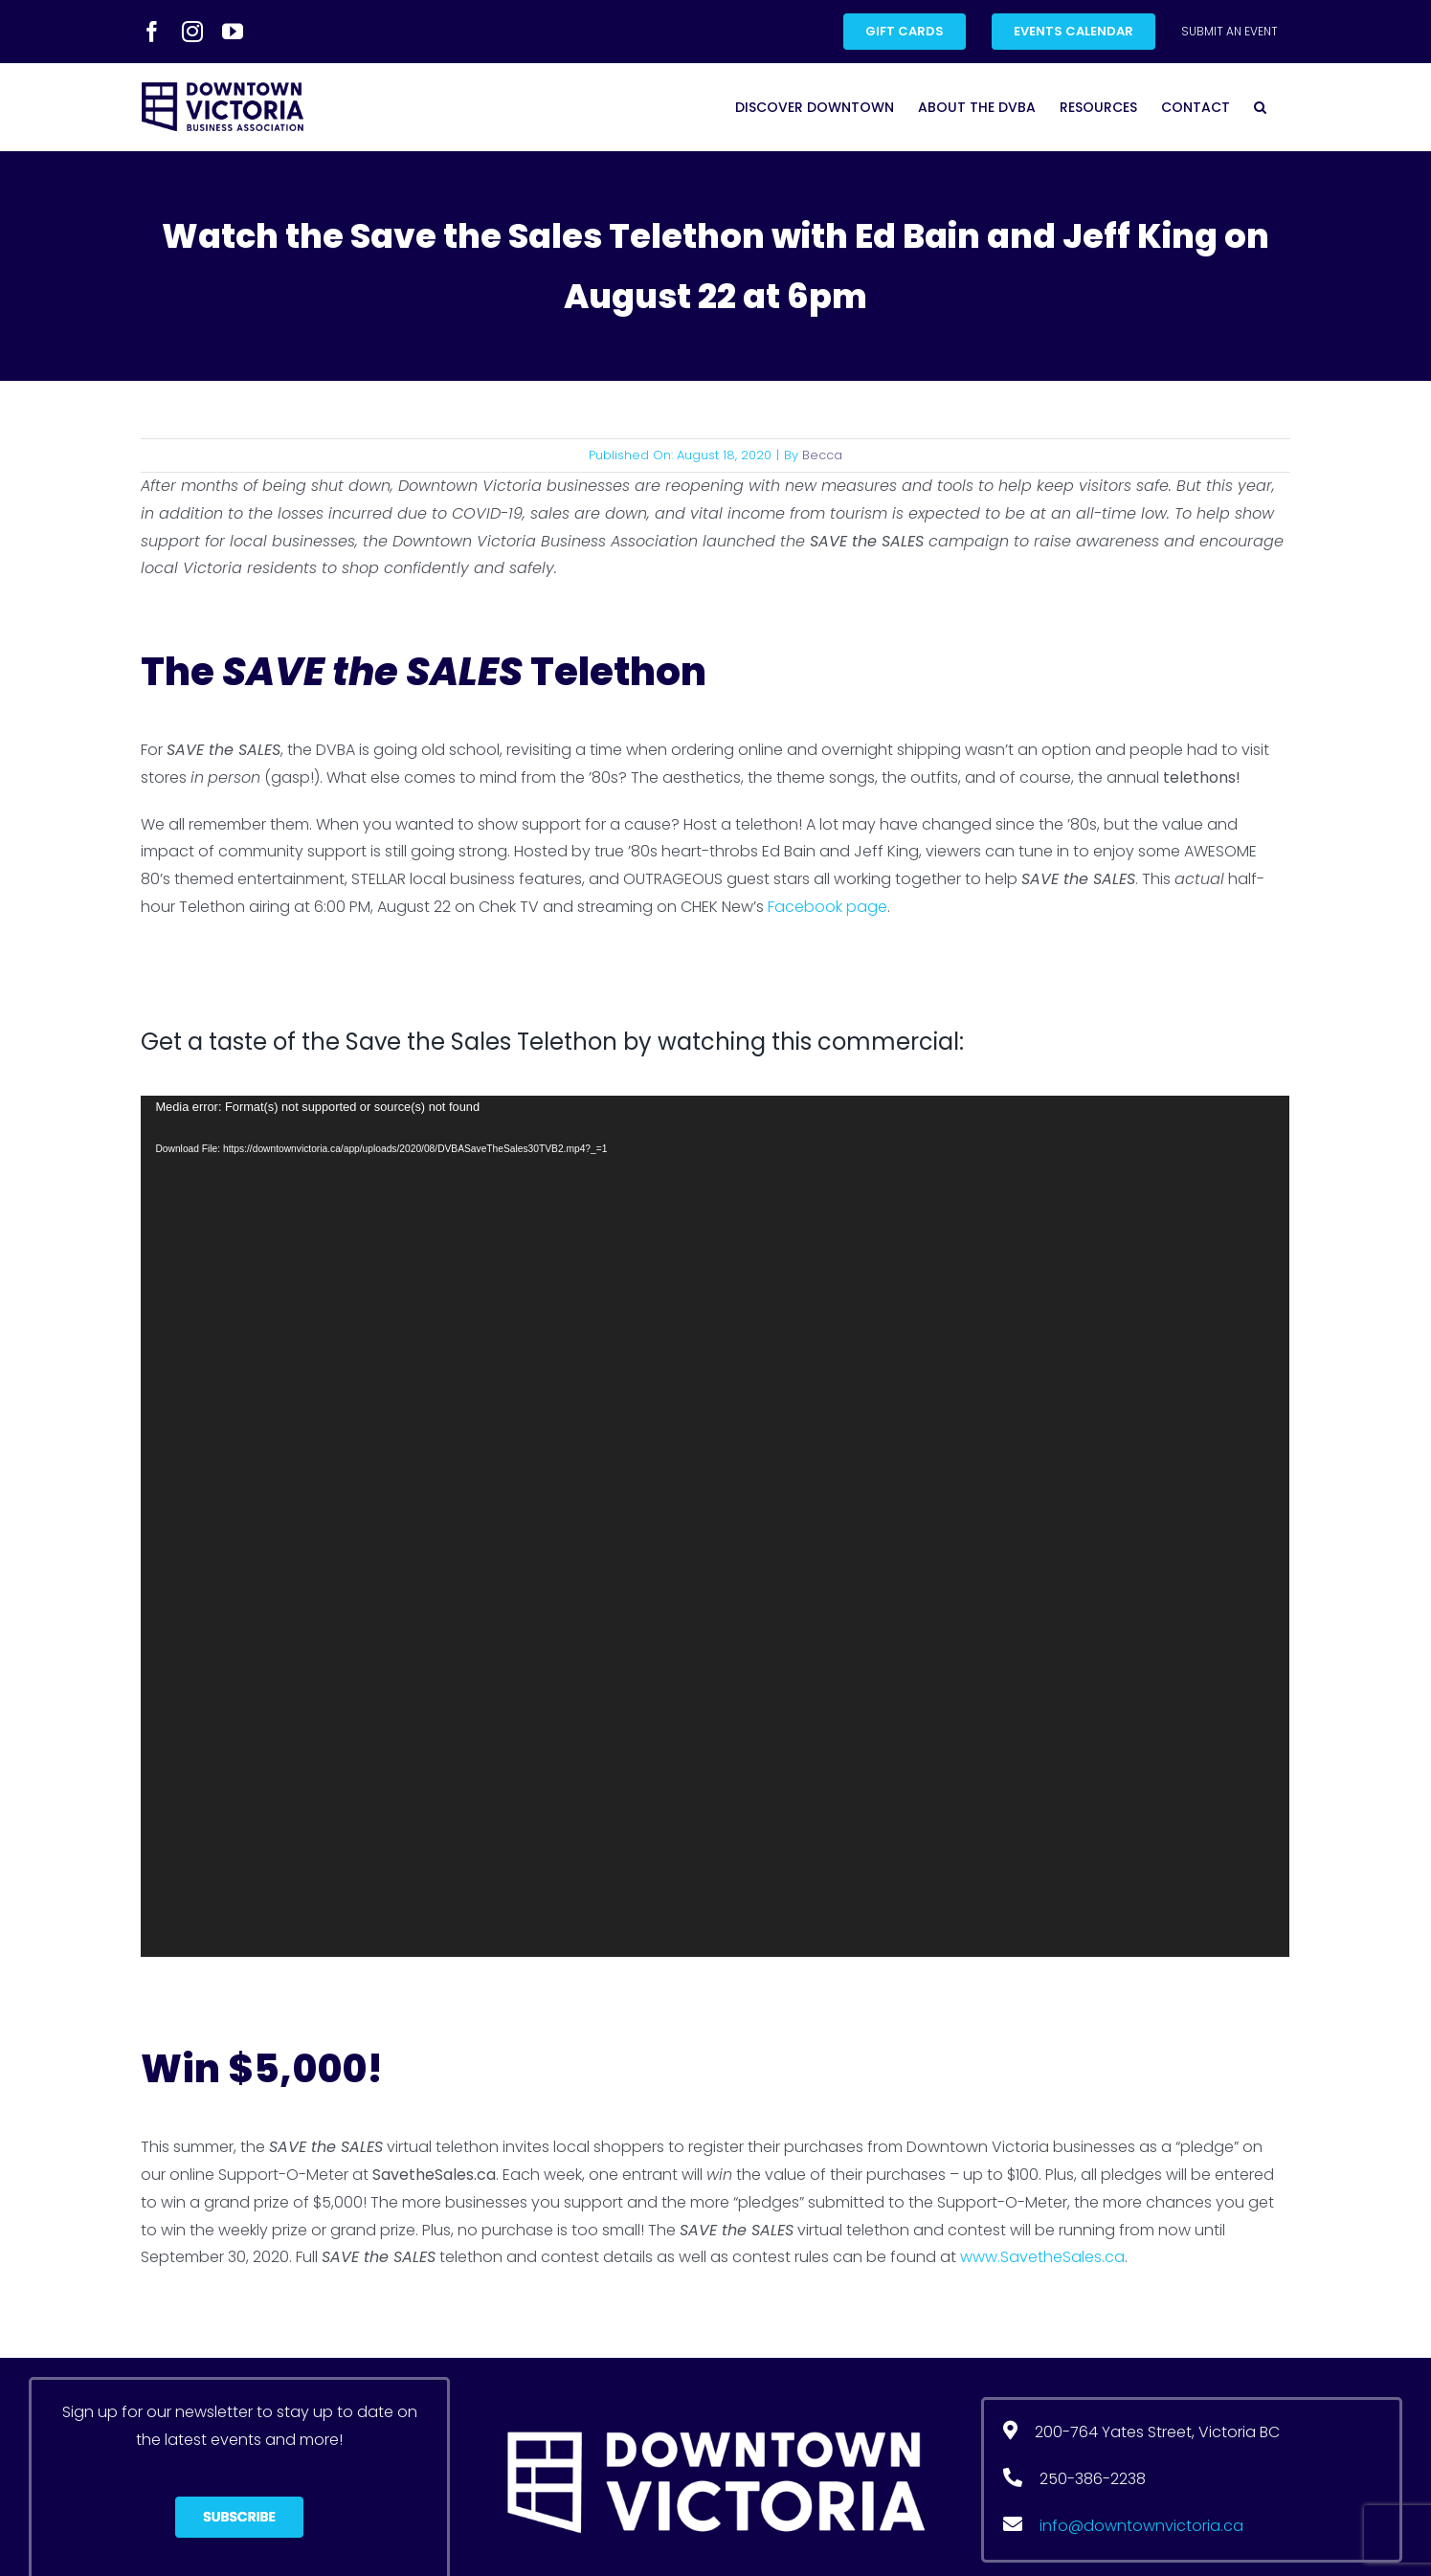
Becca (822, 455)
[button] (1260, 106)
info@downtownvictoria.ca (1141, 2526)
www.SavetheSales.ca (1042, 2257)
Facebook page (827, 907)
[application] (715, 1526)
